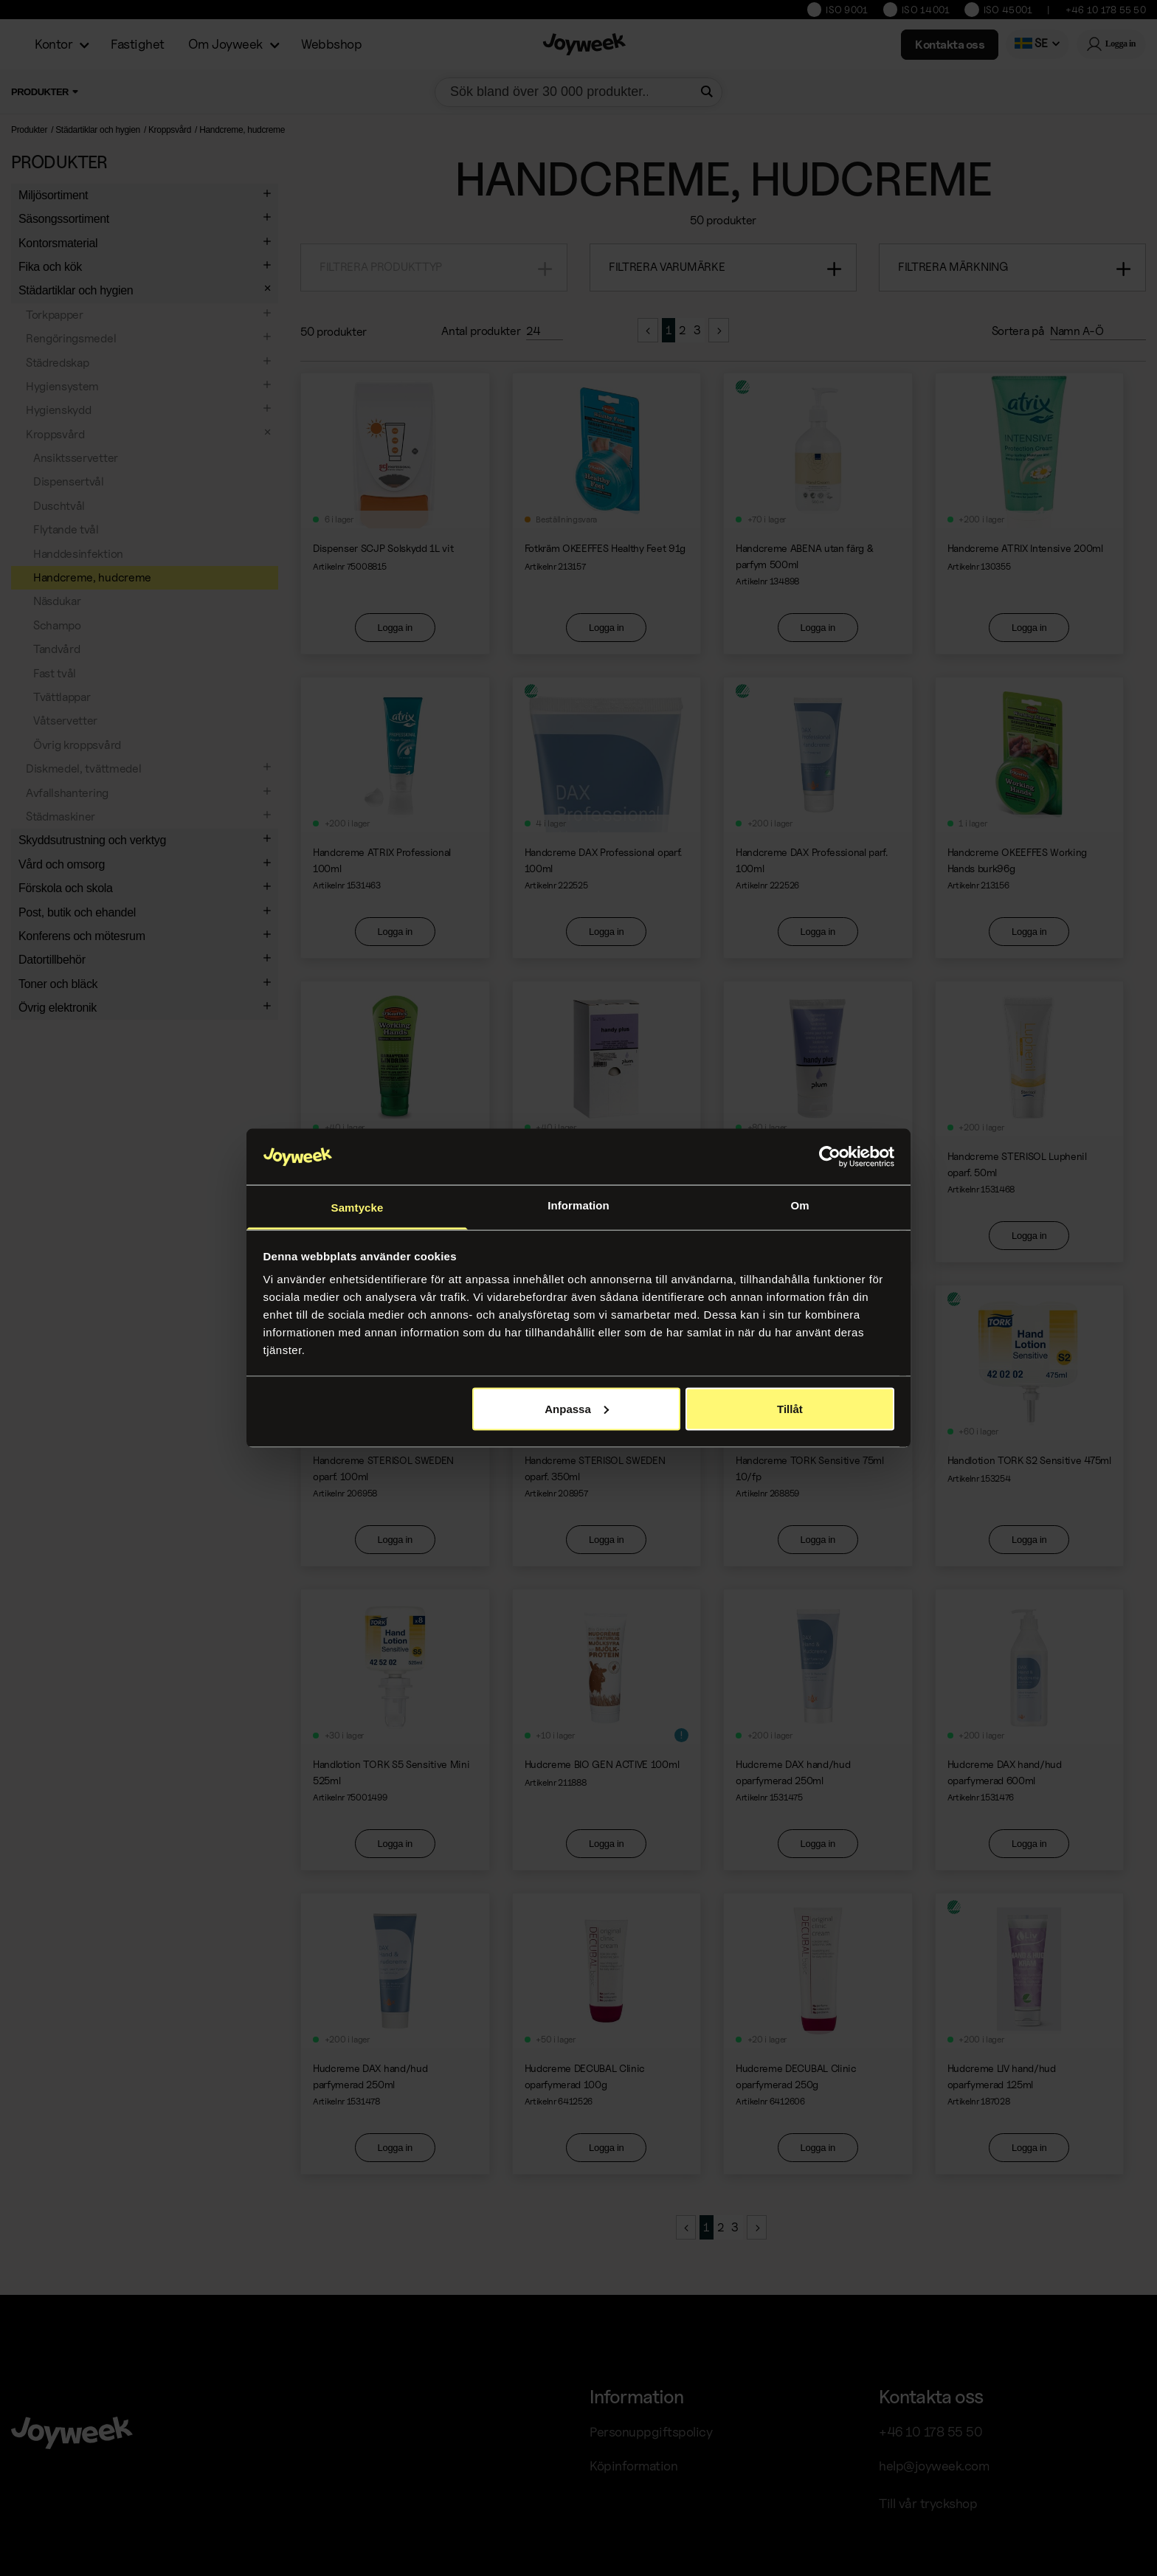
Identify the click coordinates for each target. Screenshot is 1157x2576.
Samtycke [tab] (357, 1207)
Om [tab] (799, 1205)
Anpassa (577, 1408)
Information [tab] (578, 1205)
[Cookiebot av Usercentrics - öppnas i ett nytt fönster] (829, 1157)
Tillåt (790, 1408)
